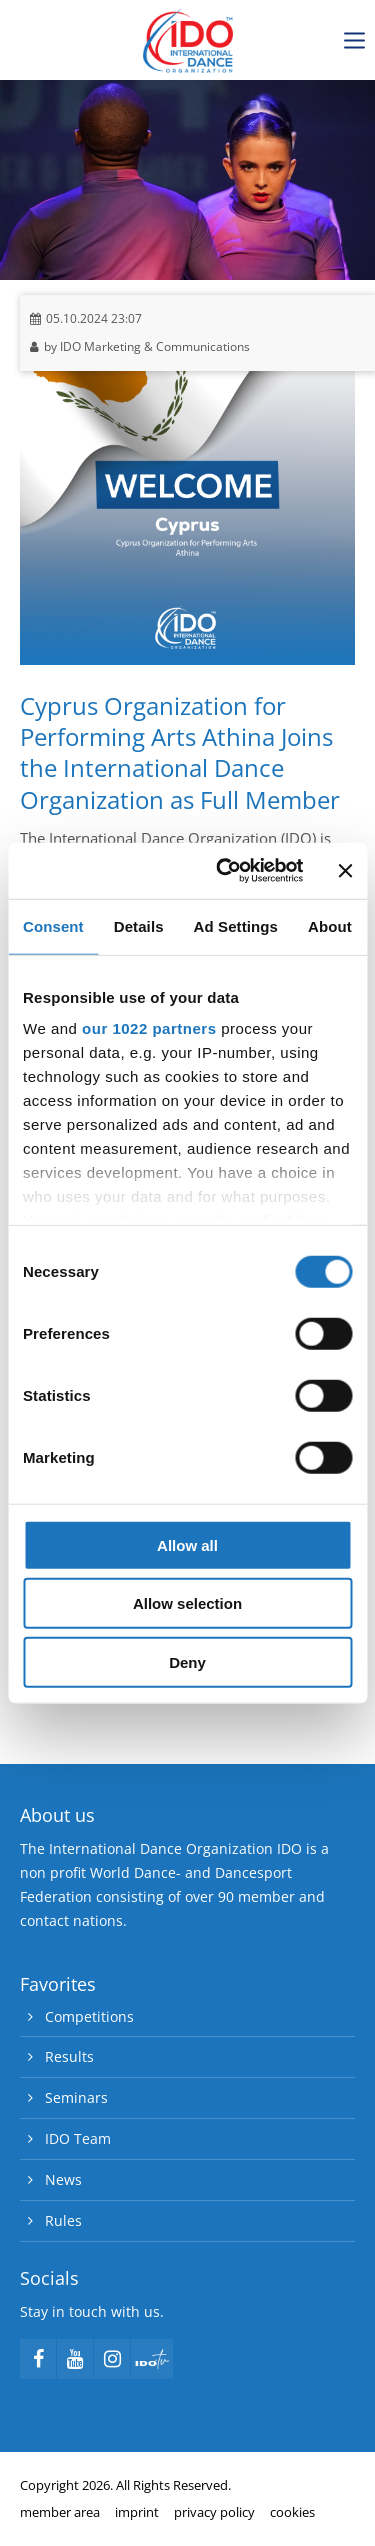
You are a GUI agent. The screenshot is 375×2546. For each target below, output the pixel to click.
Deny (187, 1661)
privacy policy (214, 2512)
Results (69, 2056)
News (63, 2179)
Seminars (76, 2097)
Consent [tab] (53, 925)
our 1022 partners (149, 1028)
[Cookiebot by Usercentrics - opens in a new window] (226, 871)
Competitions (89, 2016)
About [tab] (330, 925)
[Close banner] (345, 871)
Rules (63, 2220)
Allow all (187, 1544)
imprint (137, 2512)
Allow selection (187, 1603)
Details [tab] (139, 925)
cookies (292, 2512)
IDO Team (78, 2138)
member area (60, 2512)
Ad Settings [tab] (236, 925)
